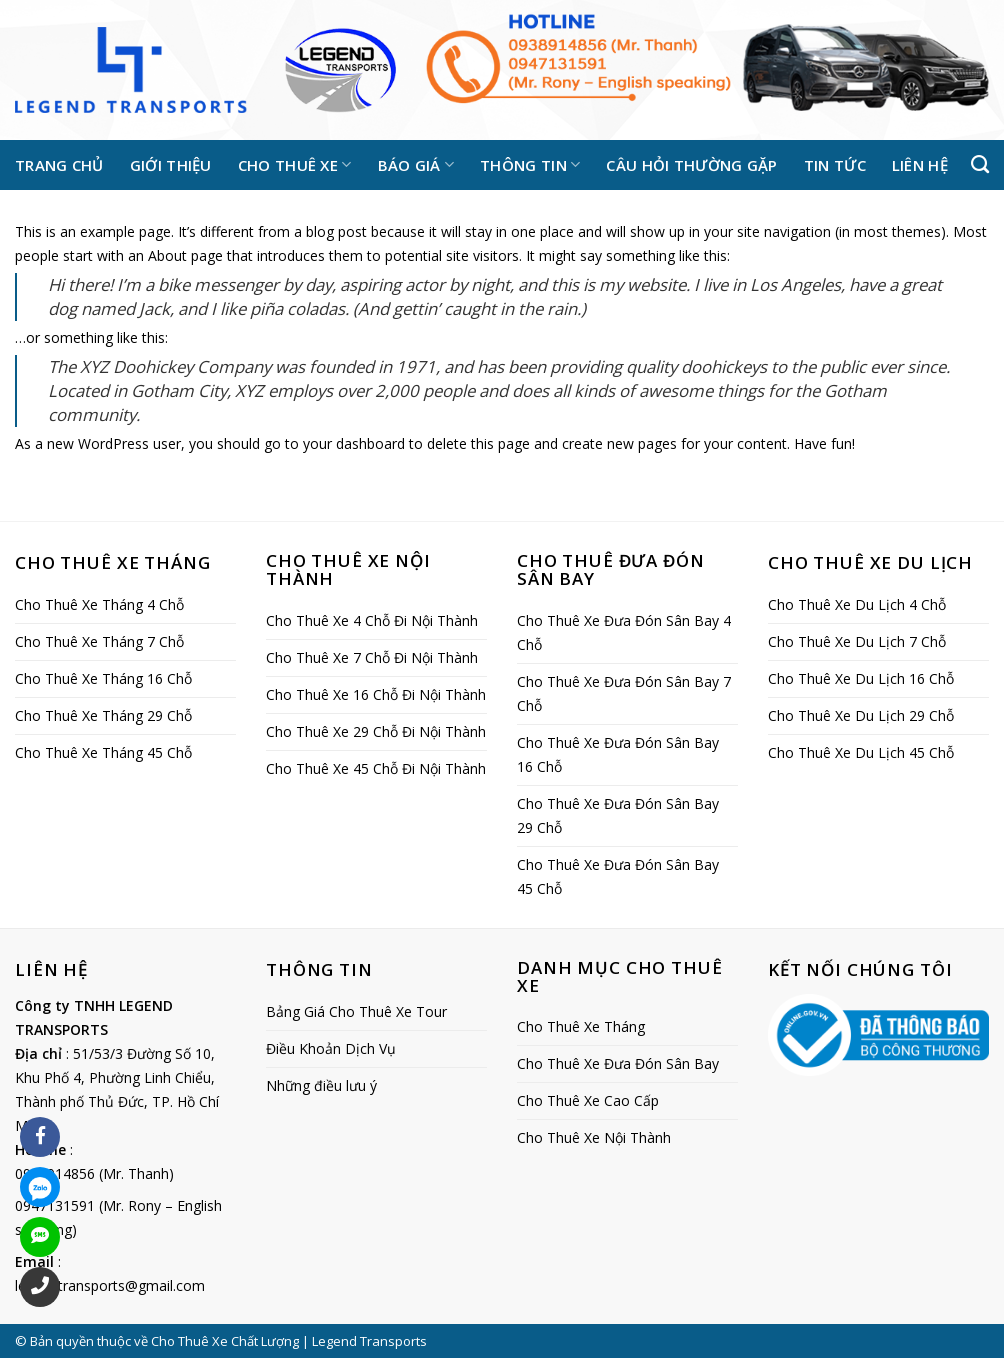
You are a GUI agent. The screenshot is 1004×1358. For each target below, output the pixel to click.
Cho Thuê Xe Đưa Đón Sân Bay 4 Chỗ (624, 632)
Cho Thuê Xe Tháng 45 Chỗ (103, 752)
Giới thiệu (171, 165)
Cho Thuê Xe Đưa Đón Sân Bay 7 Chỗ (624, 693)
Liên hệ (920, 165)
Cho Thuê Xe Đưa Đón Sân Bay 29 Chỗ (618, 815)
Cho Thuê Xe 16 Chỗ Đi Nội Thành (376, 694)
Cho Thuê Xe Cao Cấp (588, 1100)
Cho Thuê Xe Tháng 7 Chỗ (99, 641)
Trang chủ (59, 165)
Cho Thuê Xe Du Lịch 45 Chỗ (861, 752)
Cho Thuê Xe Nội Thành (594, 1137)
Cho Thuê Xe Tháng (581, 1026)
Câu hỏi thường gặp (691, 165)
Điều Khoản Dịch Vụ (331, 1048)
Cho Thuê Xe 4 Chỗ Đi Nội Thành (372, 620)
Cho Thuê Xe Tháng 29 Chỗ (103, 715)
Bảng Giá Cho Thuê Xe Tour (356, 1011)
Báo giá (416, 165)
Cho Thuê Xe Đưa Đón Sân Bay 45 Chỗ (618, 876)
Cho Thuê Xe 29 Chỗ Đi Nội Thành (376, 731)
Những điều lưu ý (321, 1085)
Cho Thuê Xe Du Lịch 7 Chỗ (857, 641)
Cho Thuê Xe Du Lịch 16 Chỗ (861, 678)
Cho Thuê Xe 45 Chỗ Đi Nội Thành (376, 768)
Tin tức (835, 165)
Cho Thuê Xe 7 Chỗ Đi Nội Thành (372, 657)
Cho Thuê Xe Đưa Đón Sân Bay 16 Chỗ (618, 754)
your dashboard (354, 443)
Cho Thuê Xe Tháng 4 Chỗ (99, 604)
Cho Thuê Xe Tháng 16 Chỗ (103, 678)
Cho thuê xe (295, 165)
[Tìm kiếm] (980, 165)
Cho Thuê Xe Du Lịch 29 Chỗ (861, 715)
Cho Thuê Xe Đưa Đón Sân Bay (618, 1063)
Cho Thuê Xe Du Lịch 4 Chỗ (857, 604)
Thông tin (530, 165)
